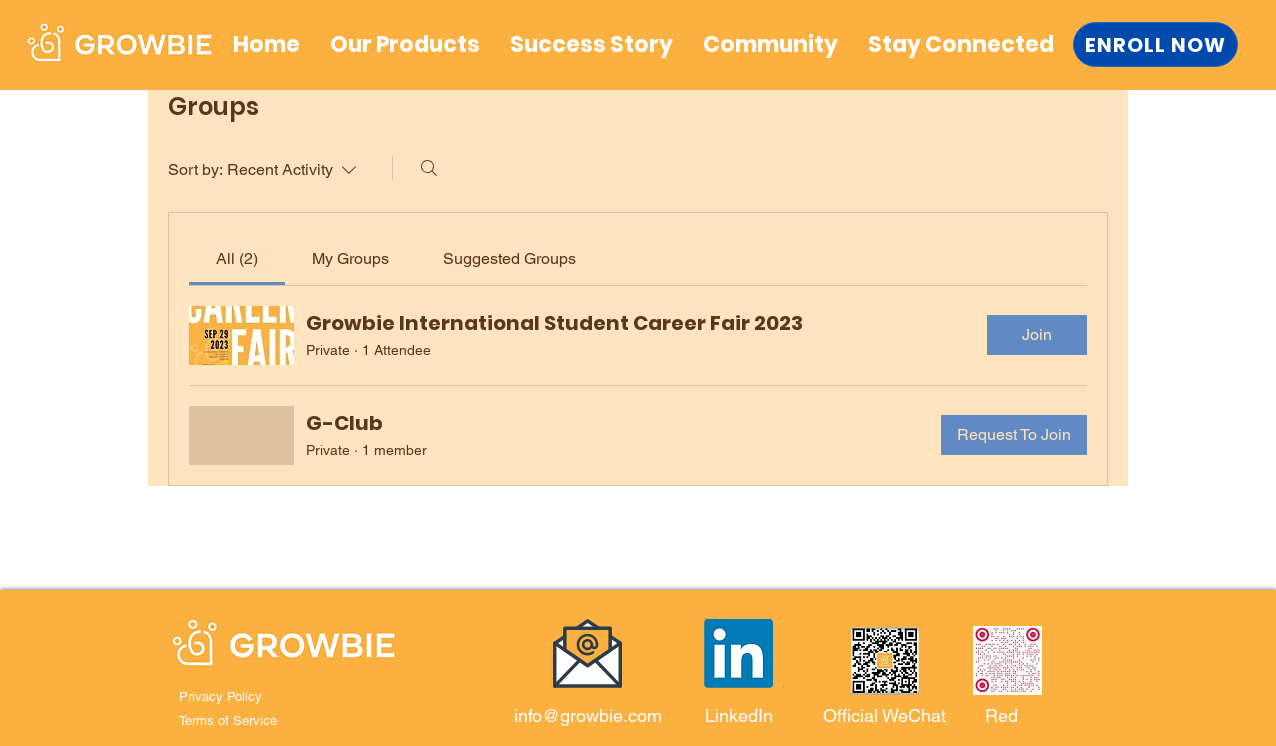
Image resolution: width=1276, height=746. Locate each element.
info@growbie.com (588, 715)
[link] (237, 258)
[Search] (429, 168)
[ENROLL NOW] (1155, 44)
